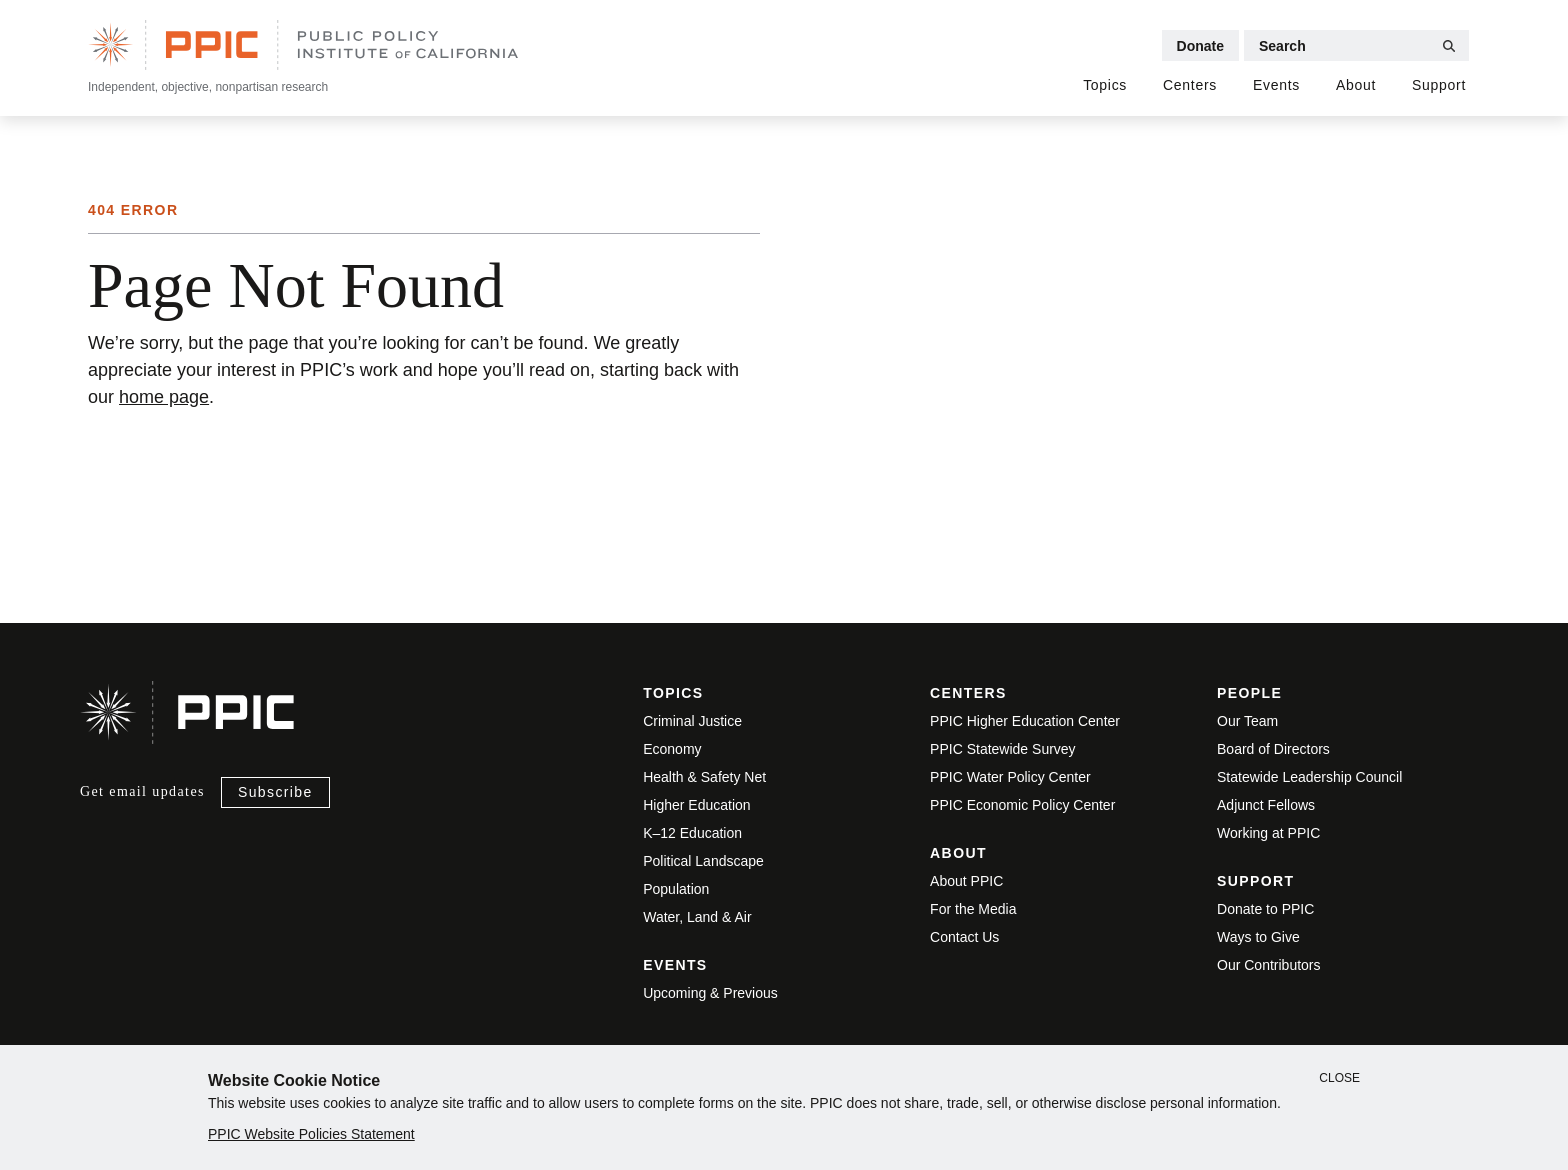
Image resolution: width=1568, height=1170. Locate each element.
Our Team (1247, 721)
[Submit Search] (1449, 46)
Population (676, 889)
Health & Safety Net (704, 777)
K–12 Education (692, 833)
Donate (1200, 46)
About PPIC (966, 881)
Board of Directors (1273, 749)
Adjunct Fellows (1266, 805)
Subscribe (275, 792)
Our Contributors (1268, 965)
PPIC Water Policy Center (1010, 777)
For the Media (973, 909)
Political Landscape (703, 861)
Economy (672, 749)
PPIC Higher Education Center (1025, 721)
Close (1339, 1078)
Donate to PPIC (1265, 909)
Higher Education (696, 805)
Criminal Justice (692, 721)
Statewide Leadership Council (1309, 777)
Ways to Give (1258, 937)
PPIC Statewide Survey (1003, 749)
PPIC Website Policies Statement (311, 1134)
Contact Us (964, 937)
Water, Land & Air (697, 917)
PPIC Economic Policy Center (1022, 805)
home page (164, 397)
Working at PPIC (1268, 833)
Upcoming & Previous (710, 993)
